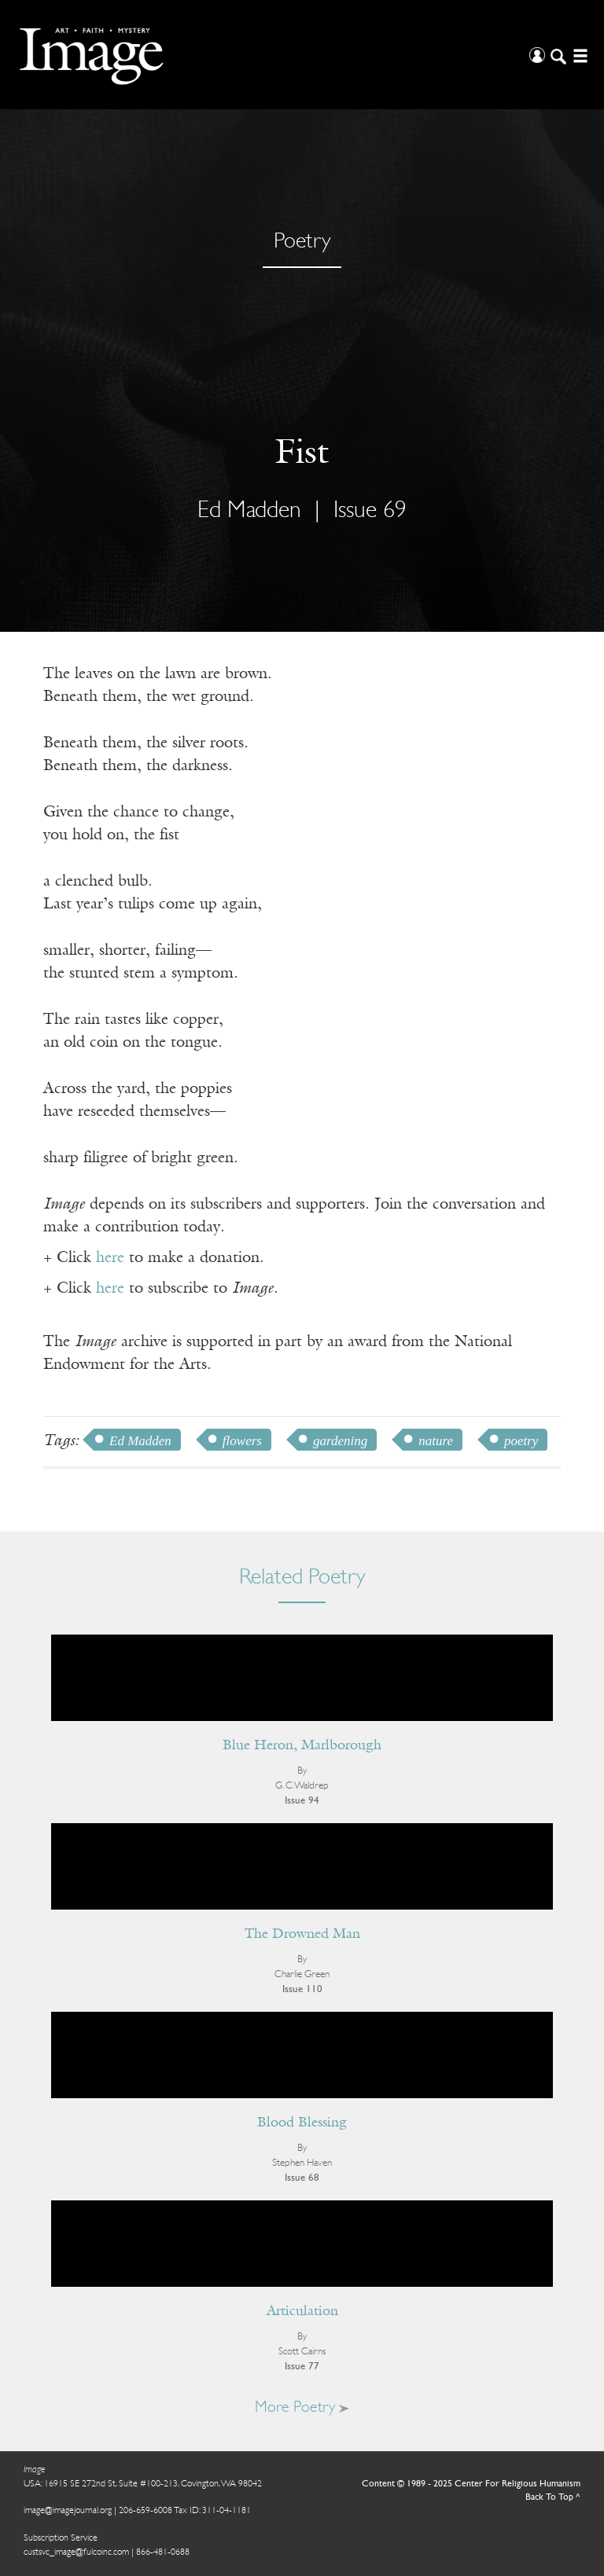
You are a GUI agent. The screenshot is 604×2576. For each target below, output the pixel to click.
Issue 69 (370, 511)
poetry (521, 1440)
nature (435, 1440)
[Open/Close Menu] (578, 54)
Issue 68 (302, 2178)
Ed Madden (249, 511)
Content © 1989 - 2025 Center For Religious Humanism (471, 2484)
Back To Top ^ (552, 2497)
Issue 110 (302, 1989)
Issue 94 (302, 1801)
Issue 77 (302, 2366)
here (110, 1258)
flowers (242, 1440)
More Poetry (301, 2408)
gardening (340, 1440)
